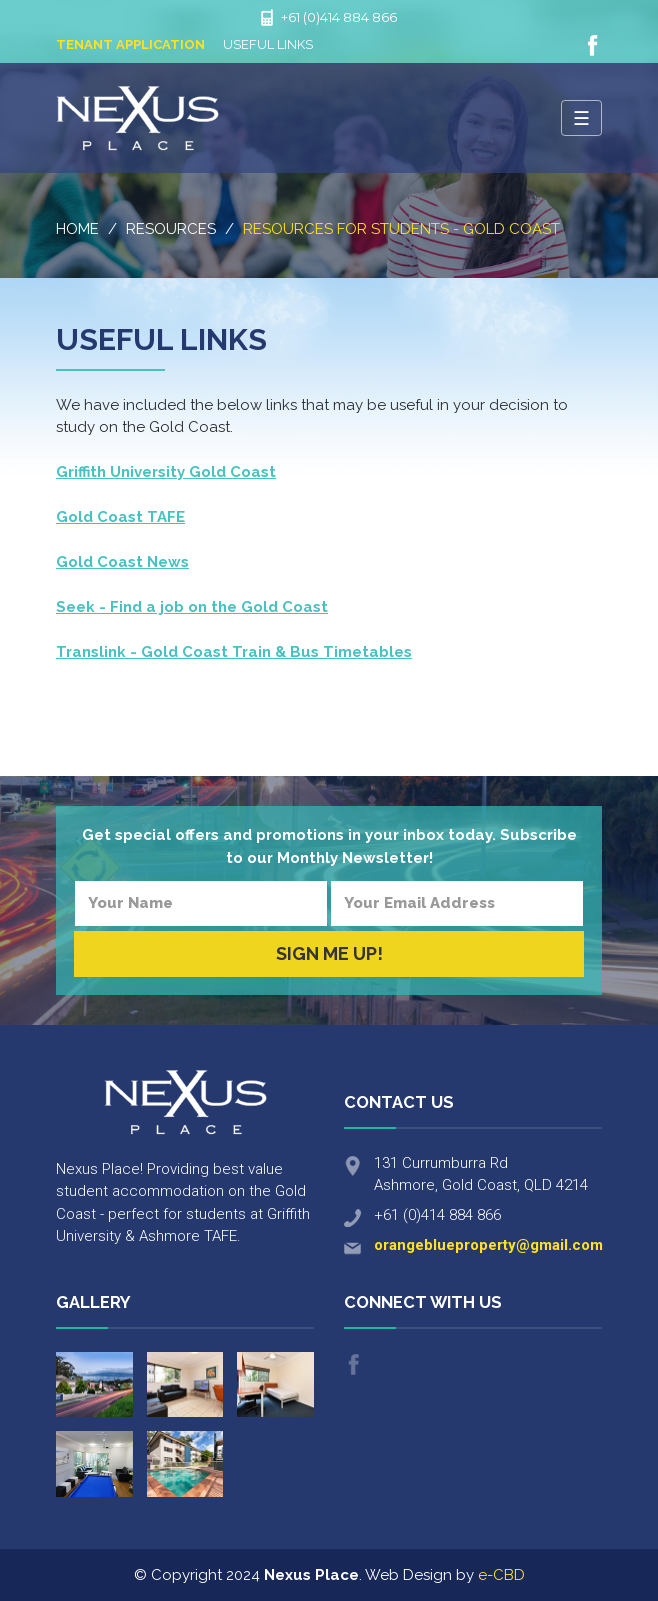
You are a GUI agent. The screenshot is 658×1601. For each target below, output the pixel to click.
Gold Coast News (122, 562)
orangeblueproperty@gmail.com (488, 1245)
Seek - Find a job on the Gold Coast (192, 607)
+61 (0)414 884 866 (339, 17)
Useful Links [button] (268, 44)
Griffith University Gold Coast (166, 472)
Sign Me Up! (329, 953)
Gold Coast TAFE (120, 517)
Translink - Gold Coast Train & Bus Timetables (234, 652)
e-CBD (501, 1575)
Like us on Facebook (593, 45)
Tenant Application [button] (130, 44)
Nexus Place (137, 118)
